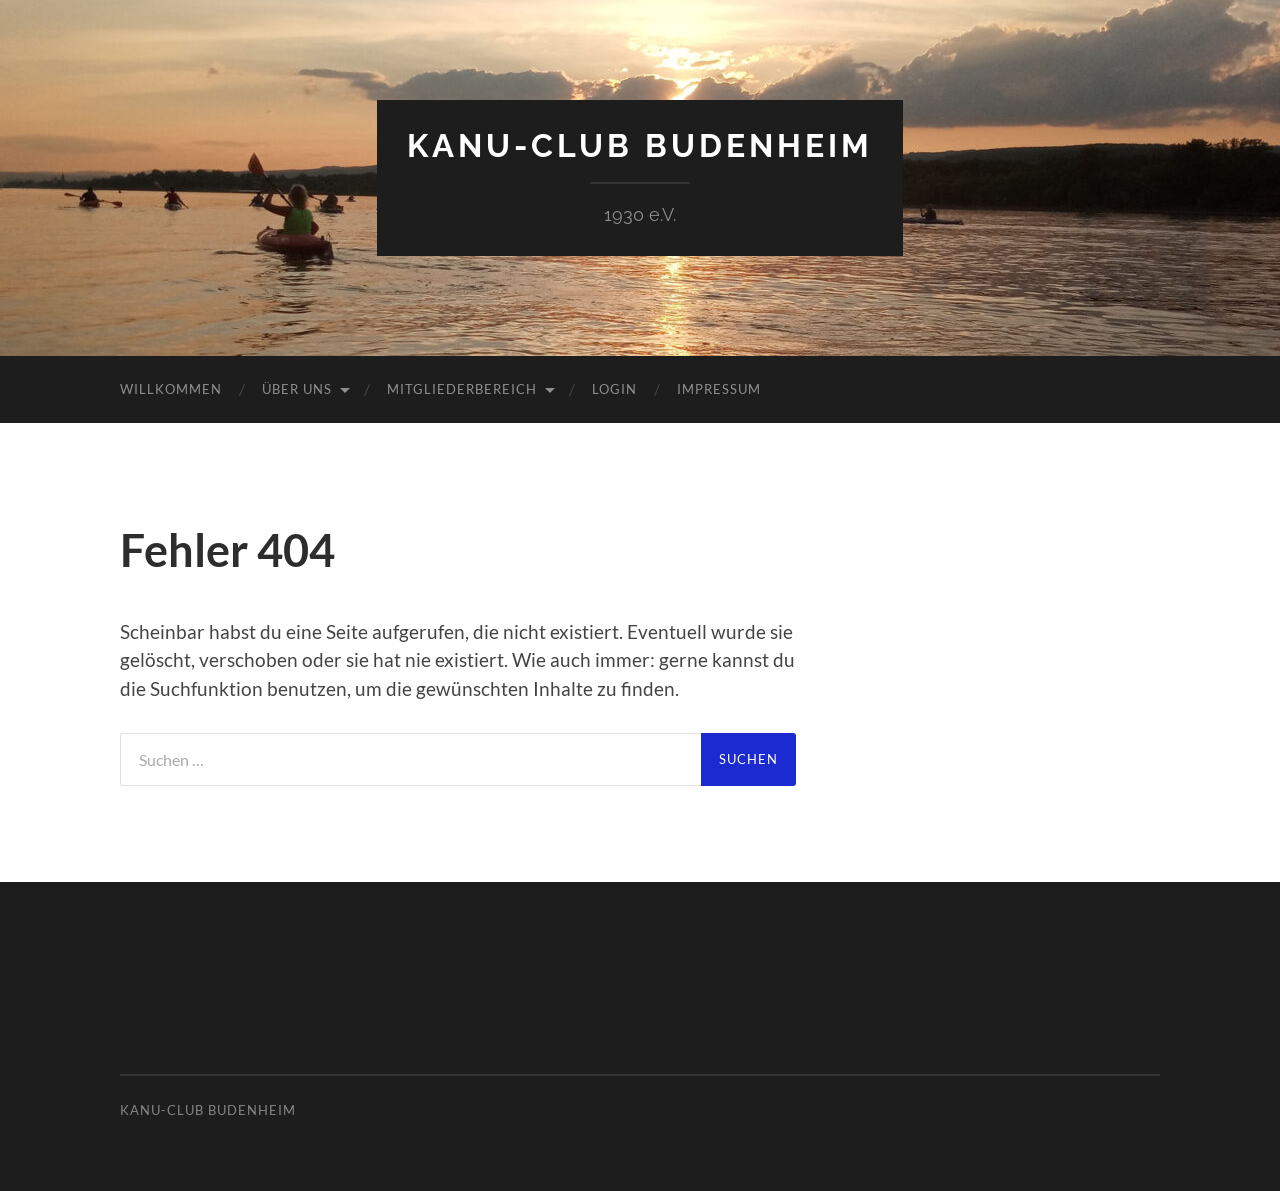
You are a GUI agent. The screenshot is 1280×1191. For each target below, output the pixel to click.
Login (614, 389)
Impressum (719, 389)
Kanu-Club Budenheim (640, 145)
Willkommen (171, 389)
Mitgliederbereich (462, 389)
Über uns (297, 389)
